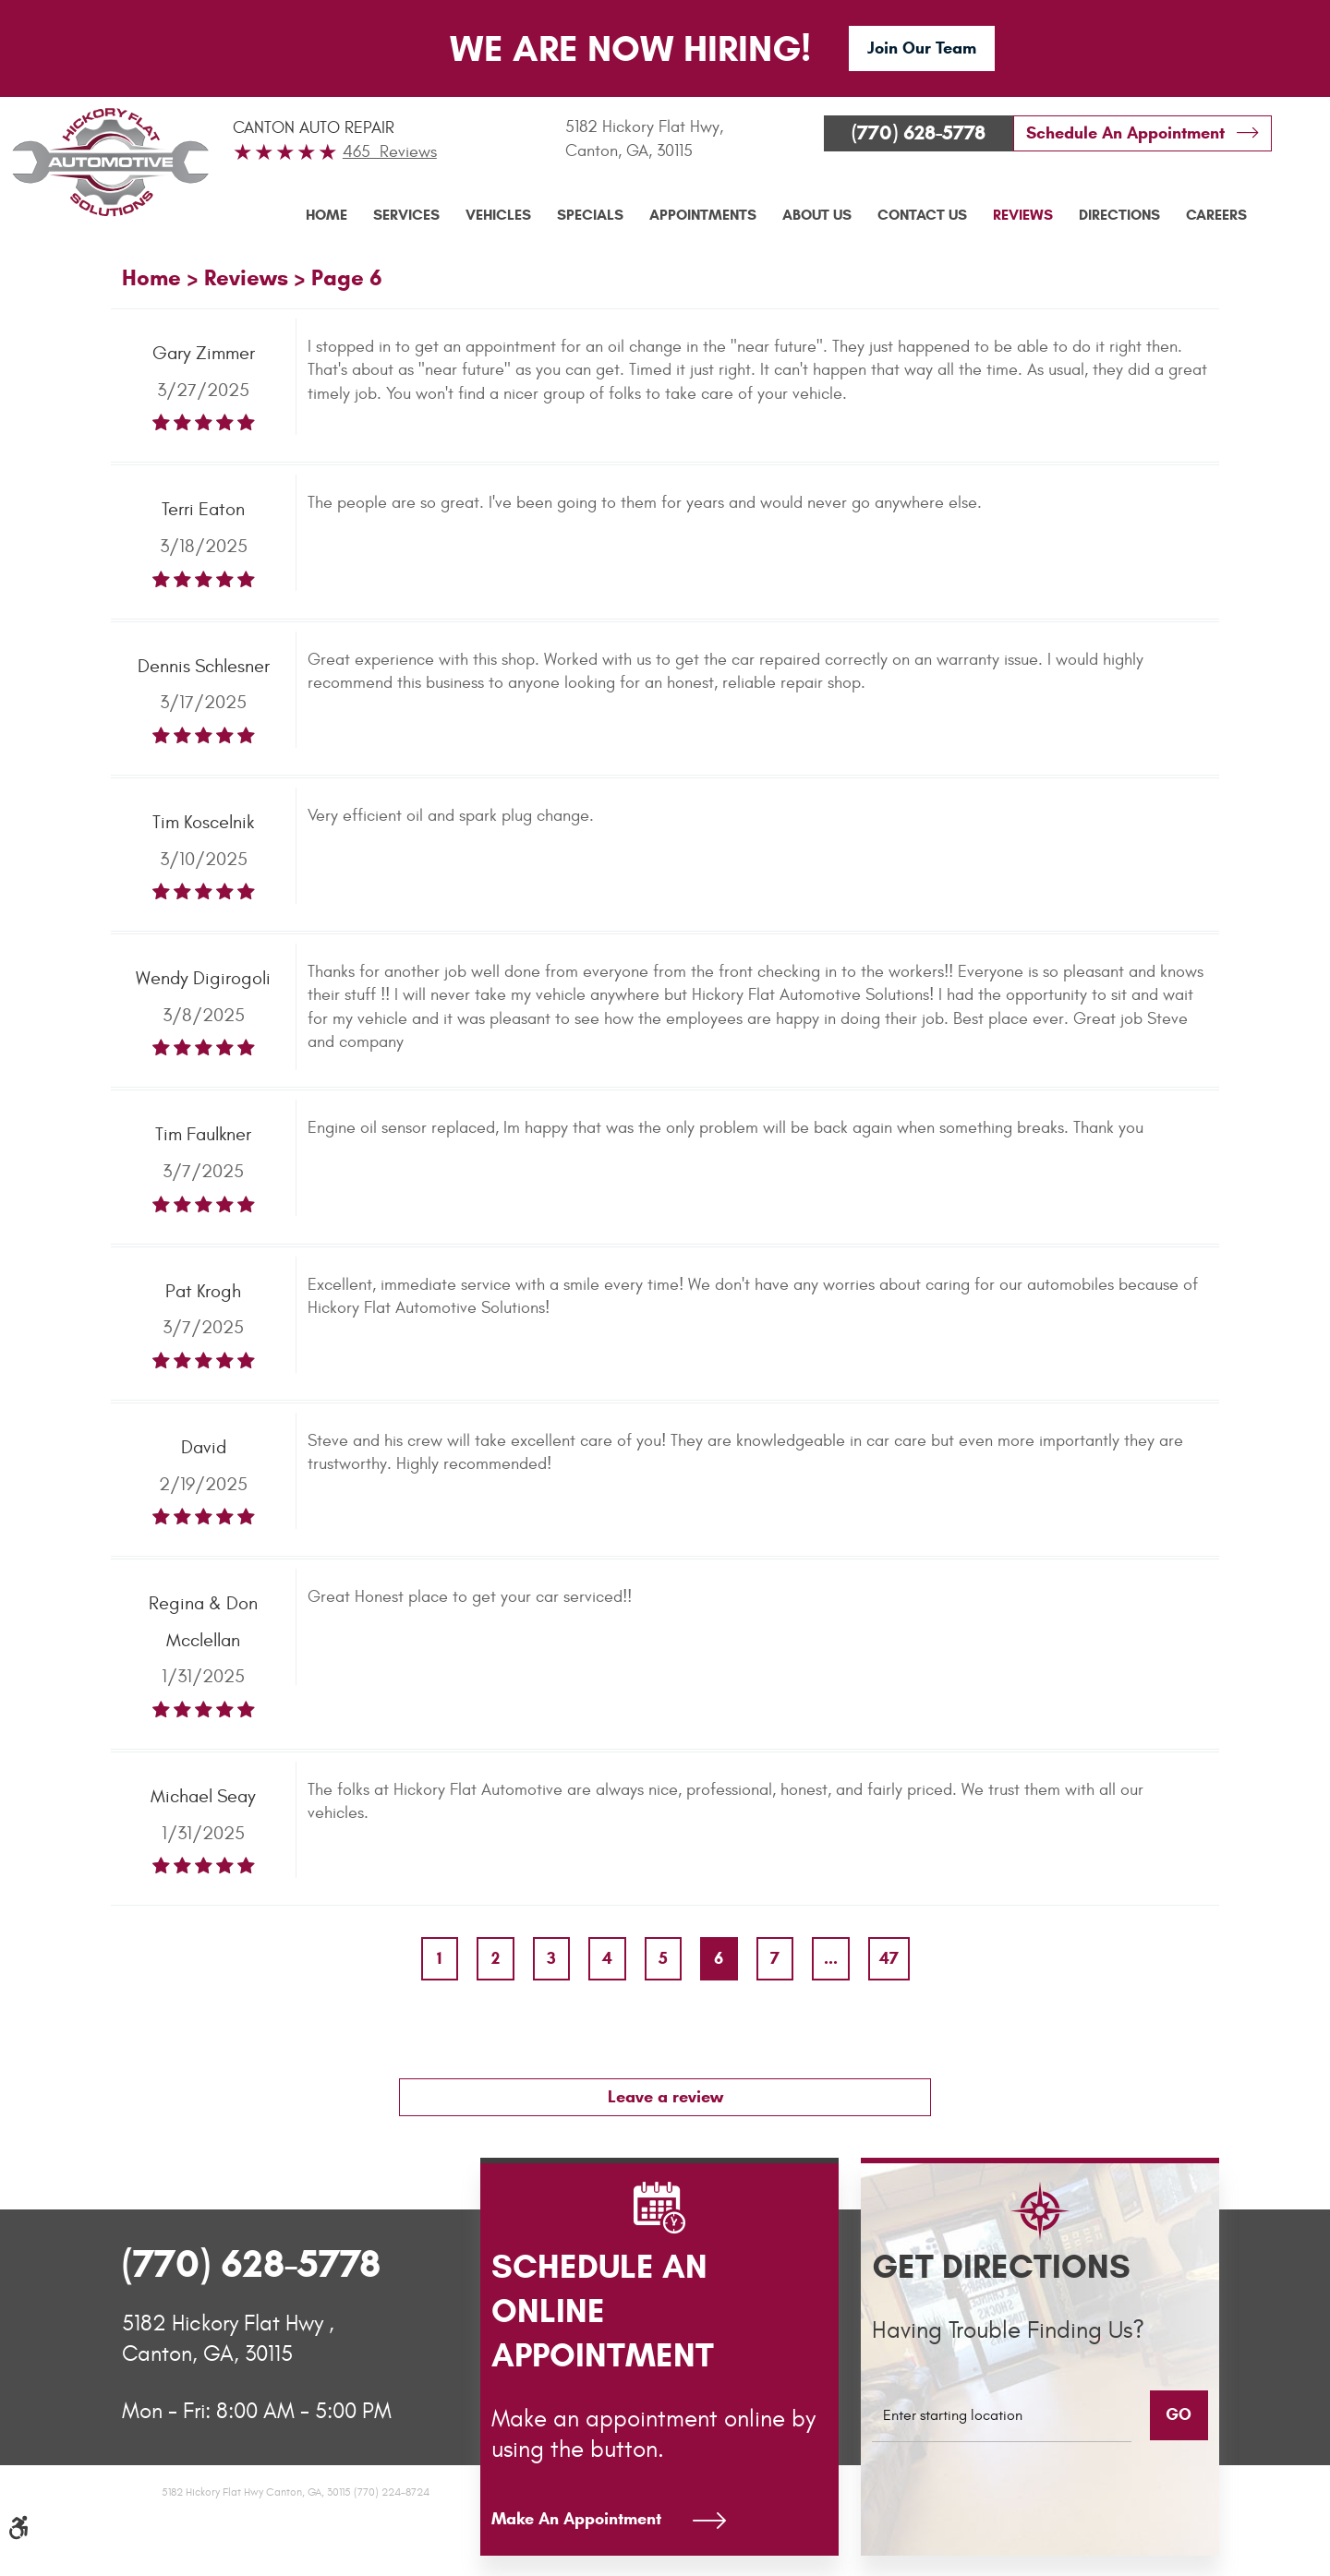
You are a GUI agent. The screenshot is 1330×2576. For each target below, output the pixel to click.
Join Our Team (921, 48)
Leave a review (665, 2097)
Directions (1119, 214)
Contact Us (922, 214)
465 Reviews (390, 152)
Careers (1216, 214)
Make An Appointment (576, 2519)
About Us (817, 214)
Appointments (702, 214)
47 (889, 1958)
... (831, 1958)
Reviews (1023, 214)
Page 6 (346, 278)
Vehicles (498, 214)
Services (406, 214)
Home (326, 214)
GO (1178, 2414)
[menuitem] (326, 215)
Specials (590, 214)
